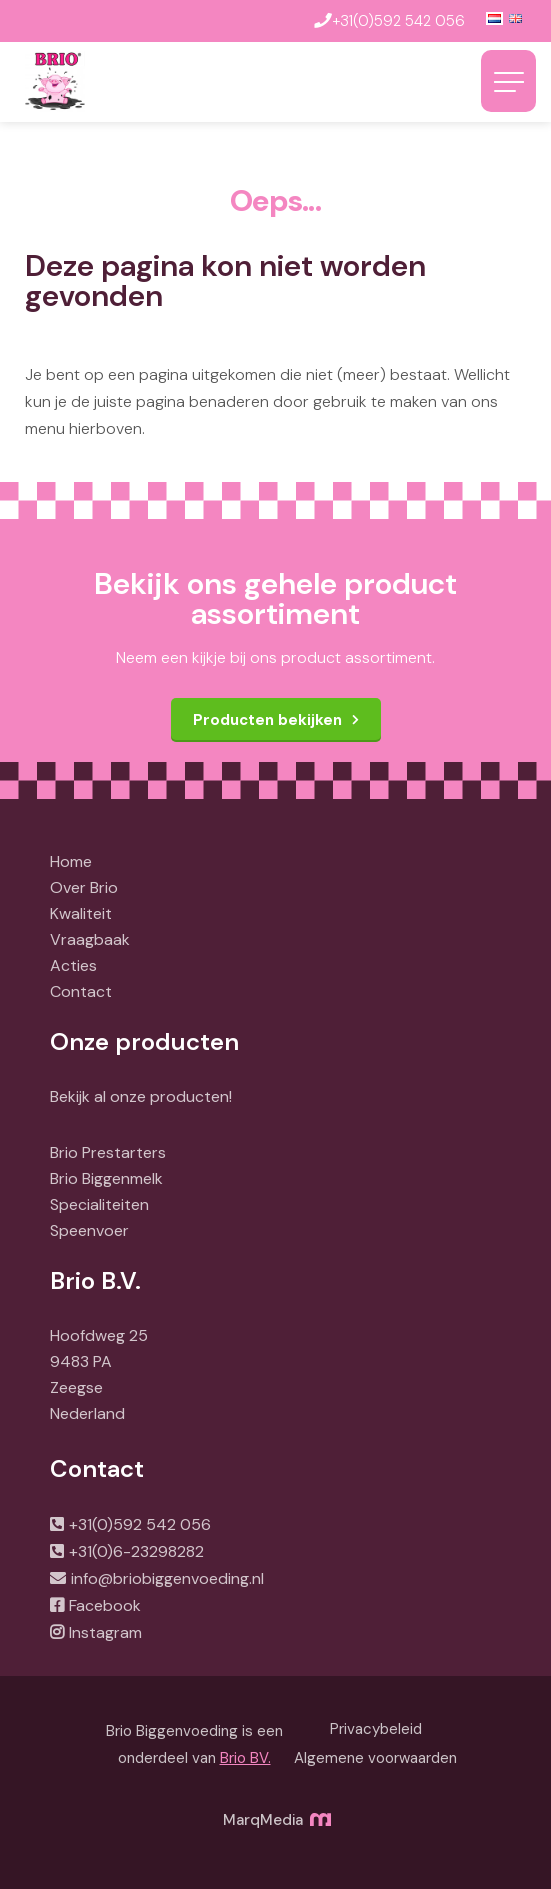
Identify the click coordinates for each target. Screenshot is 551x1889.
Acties (73, 965)
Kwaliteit (81, 913)
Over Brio (84, 887)
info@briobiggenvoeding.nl (167, 1578)
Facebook (105, 1605)
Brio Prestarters (108, 1152)
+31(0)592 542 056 (140, 1524)
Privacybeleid (376, 1729)
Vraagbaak (90, 939)
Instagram (105, 1632)
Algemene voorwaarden (375, 1758)
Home (71, 861)
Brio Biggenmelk (106, 1178)
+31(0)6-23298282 (136, 1551)
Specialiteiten (99, 1204)
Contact (81, 991)
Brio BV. (245, 1758)
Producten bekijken (267, 720)
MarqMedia (276, 1820)
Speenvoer (89, 1230)
